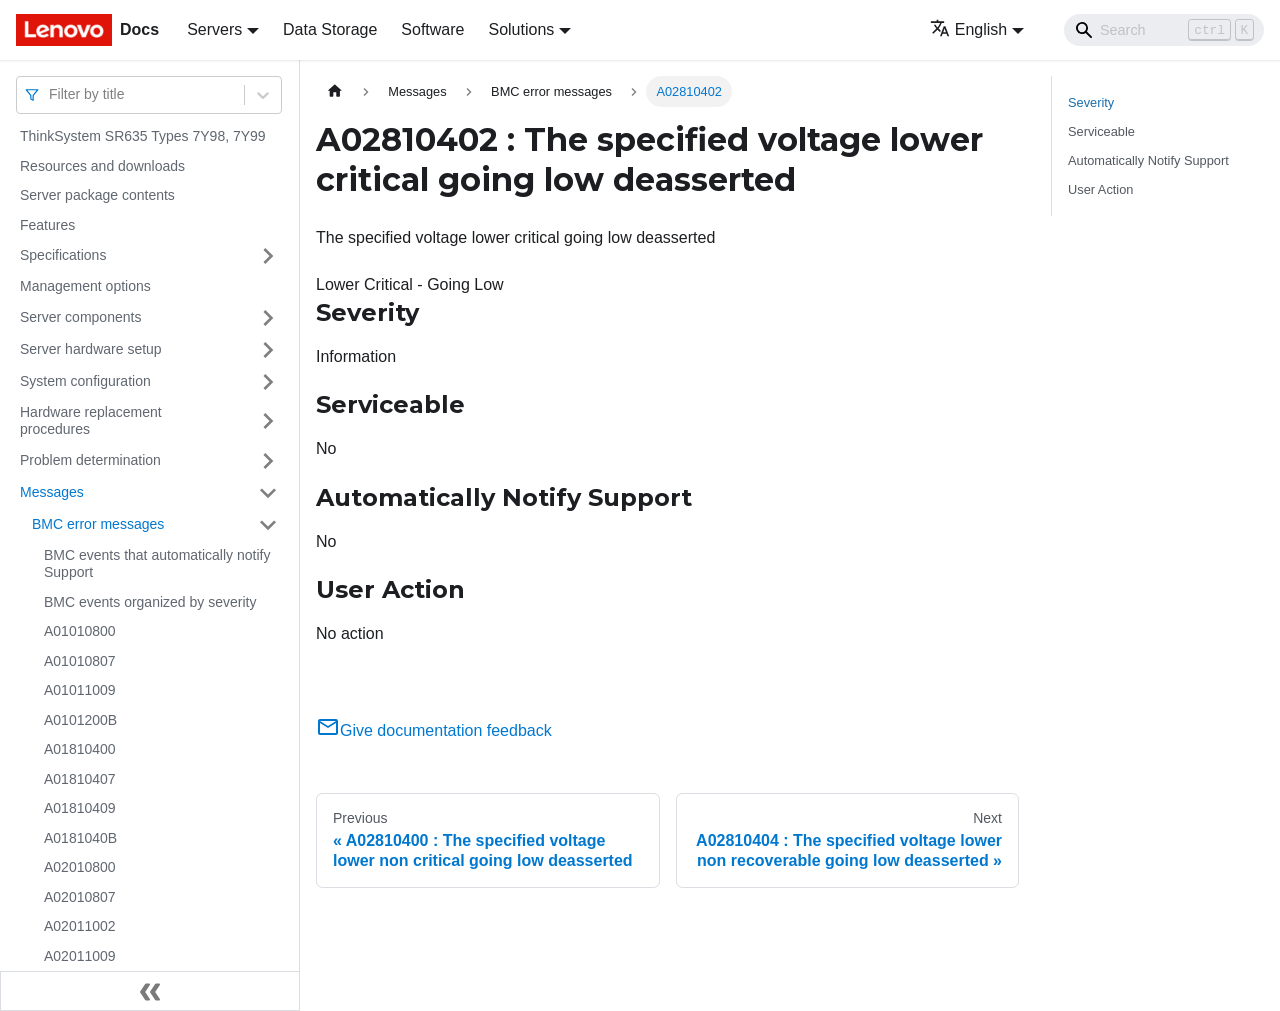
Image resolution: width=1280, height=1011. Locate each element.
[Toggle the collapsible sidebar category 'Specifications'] (268, 256)
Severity (1091, 102)
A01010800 (80, 631)
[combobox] (51, 94)
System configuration (85, 381)
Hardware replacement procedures (91, 421)
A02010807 (80, 897)
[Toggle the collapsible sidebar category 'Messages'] (268, 493)
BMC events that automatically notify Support (157, 564)
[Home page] (335, 91)
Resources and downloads (102, 166)
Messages (52, 492)
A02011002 (80, 926)
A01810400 (80, 749)
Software (432, 29)
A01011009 (80, 690)
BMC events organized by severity (150, 602)
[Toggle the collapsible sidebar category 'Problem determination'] (268, 461)
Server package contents (97, 195)
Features (47, 225)
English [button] (968, 29)
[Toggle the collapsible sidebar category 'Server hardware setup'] (268, 350)
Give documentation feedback (434, 730)
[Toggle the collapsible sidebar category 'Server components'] (268, 318)
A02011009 (80, 956)
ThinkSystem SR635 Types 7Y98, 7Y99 (143, 136)
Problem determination (90, 460)
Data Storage (330, 29)
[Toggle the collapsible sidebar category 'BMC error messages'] (268, 525)
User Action (1100, 189)
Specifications (63, 255)
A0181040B (80, 838)
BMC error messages (98, 524)
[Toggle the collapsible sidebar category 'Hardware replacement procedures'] (268, 421)
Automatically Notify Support (1148, 160)
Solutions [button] (521, 29)
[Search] (1164, 30)
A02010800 (80, 867)
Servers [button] (214, 29)
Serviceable (1101, 131)
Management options (85, 286)
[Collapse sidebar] (150, 991)
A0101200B (80, 720)
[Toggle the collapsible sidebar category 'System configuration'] (268, 382)
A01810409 (80, 808)
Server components (80, 317)
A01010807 (80, 661)
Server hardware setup (91, 349)
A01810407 (80, 779)
